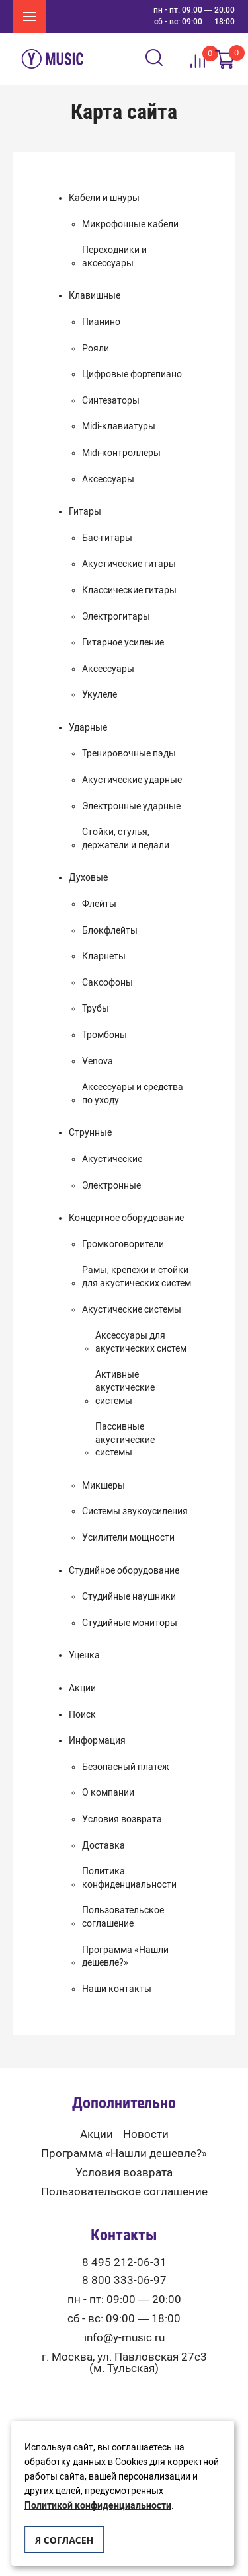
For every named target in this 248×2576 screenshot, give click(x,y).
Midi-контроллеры (121, 453)
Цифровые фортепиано (132, 374)
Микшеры (103, 1485)
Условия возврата (122, 1819)
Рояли (95, 348)
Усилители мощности (128, 1537)
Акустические (112, 1159)
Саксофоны (107, 982)
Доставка (103, 1845)
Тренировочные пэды (129, 753)
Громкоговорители (123, 1244)
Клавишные (94, 295)
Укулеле (99, 694)
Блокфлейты (110, 930)
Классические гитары (129, 590)
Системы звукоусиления (135, 1511)
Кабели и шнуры (104, 197)
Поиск (82, 1714)
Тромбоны (104, 1035)
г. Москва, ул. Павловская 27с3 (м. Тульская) (124, 2362)
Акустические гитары (129, 564)
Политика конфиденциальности (129, 1878)
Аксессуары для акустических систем (140, 1342)
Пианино (101, 322)
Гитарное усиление (123, 642)
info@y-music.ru (124, 2337)
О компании (108, 1792)
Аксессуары (108, 479)
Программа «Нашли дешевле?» (125, 1956)
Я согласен (64, 2540)
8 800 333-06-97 (124, 2280)
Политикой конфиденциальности (97, 2505)
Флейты (99, 904)
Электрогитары (116, 616)
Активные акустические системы (125, 1387)
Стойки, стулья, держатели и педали (125, 839)
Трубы (95, 1008)
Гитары (85, 511)
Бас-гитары (107, 538)
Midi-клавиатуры (118, 426)
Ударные (88, 727)
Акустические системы (131, 1309)
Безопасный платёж (125, 1767)
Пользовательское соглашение (123, 1917)
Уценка (84, 1655)
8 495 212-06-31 (124, 2262)
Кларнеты (104, 956)
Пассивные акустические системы (125, 1439)
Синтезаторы (111, 400)
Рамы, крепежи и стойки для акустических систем (136, 1277)
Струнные (90, 1132)
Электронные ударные (131, 806)
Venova (97, 1061)
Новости (146, 2134)
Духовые (88, 877)
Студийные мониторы (129, 1623)
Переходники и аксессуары (114, 256)
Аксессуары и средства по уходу (132, 1094)
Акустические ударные (132, 780)
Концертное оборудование (126, 1218)
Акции (82, 1688)
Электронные (111, 1185)
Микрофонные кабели (130, 224)
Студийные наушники (129, 1596)
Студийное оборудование (124, 1570)
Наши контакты (116, 1989)
